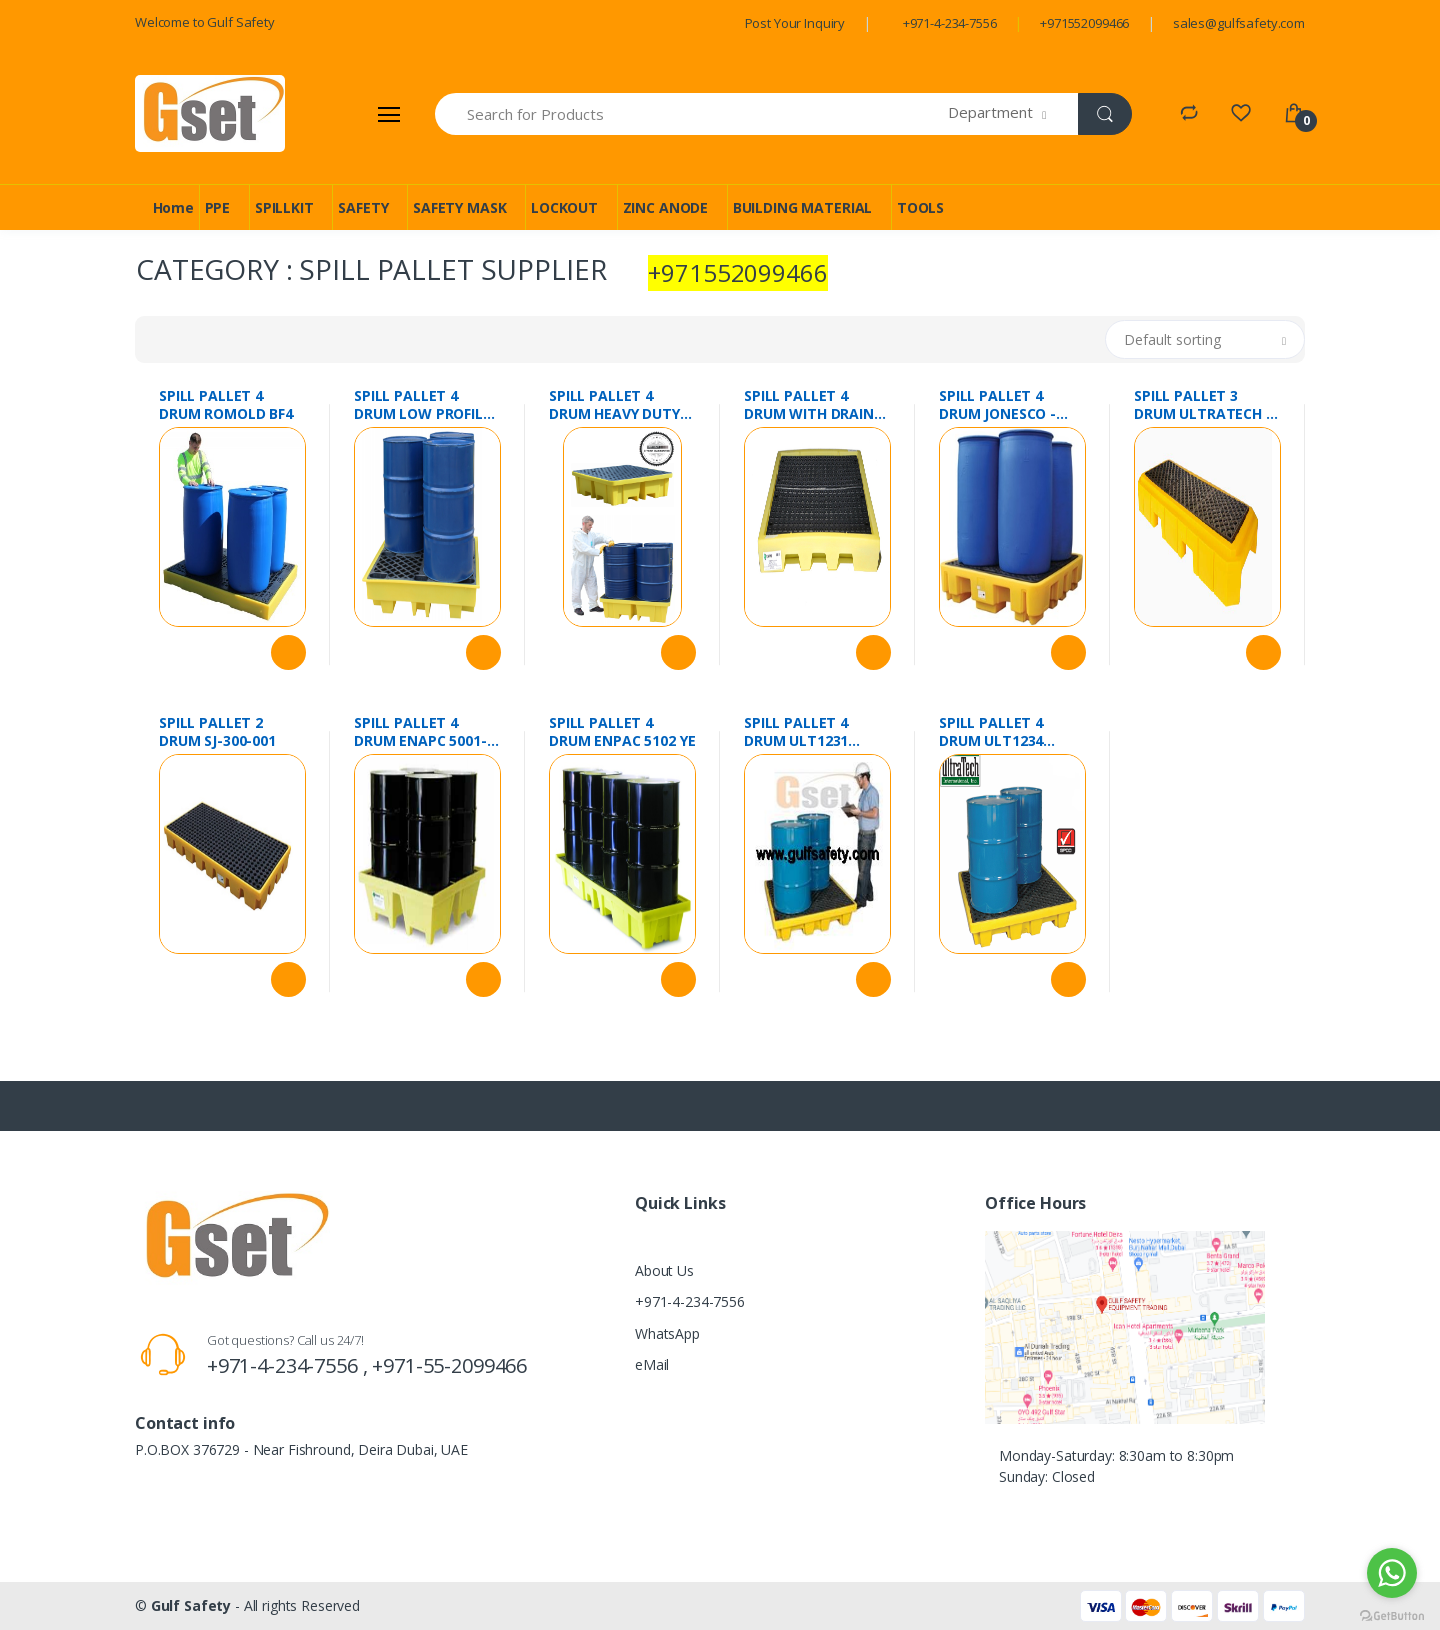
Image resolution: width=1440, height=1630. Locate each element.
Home (173, 207)
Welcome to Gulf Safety (205, 22)
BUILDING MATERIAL (803, 207)
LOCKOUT (564, 207)
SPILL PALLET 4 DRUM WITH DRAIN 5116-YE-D (809, 405)
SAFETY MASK (459, 207)
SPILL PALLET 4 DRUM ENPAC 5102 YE (622, 732)
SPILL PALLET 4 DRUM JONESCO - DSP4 (997, 405)
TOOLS (920, 207)
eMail (652, 1364)
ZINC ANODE (666, 207)
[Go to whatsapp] (1392, 1573)
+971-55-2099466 (449, 1365)
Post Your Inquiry (795, 23)
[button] (1013, 114)
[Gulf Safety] (210, 113)
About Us (664, 1270)
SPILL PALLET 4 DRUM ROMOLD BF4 (226, 405)
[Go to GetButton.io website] (1392, 1610)
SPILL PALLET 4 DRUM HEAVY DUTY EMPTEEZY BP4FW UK (621, 405)
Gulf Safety (191, 1605)
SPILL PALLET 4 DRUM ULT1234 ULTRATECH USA (996, 732)
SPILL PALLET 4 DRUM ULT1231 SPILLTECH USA (796, 732)
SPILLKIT (284, 207)
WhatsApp (667, 1333)
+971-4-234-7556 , (289, 1365)
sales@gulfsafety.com (1239, 23)
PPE (218, 207)
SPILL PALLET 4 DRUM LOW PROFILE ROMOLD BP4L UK (422, 405)
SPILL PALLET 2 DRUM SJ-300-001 (217, 732)
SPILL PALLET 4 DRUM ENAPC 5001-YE (420, 732)
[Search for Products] (692, 114)
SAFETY (363, 207)
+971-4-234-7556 (950, 23)
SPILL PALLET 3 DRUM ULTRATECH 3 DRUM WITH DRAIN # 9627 (1206, 405)
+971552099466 (1084, 23)
